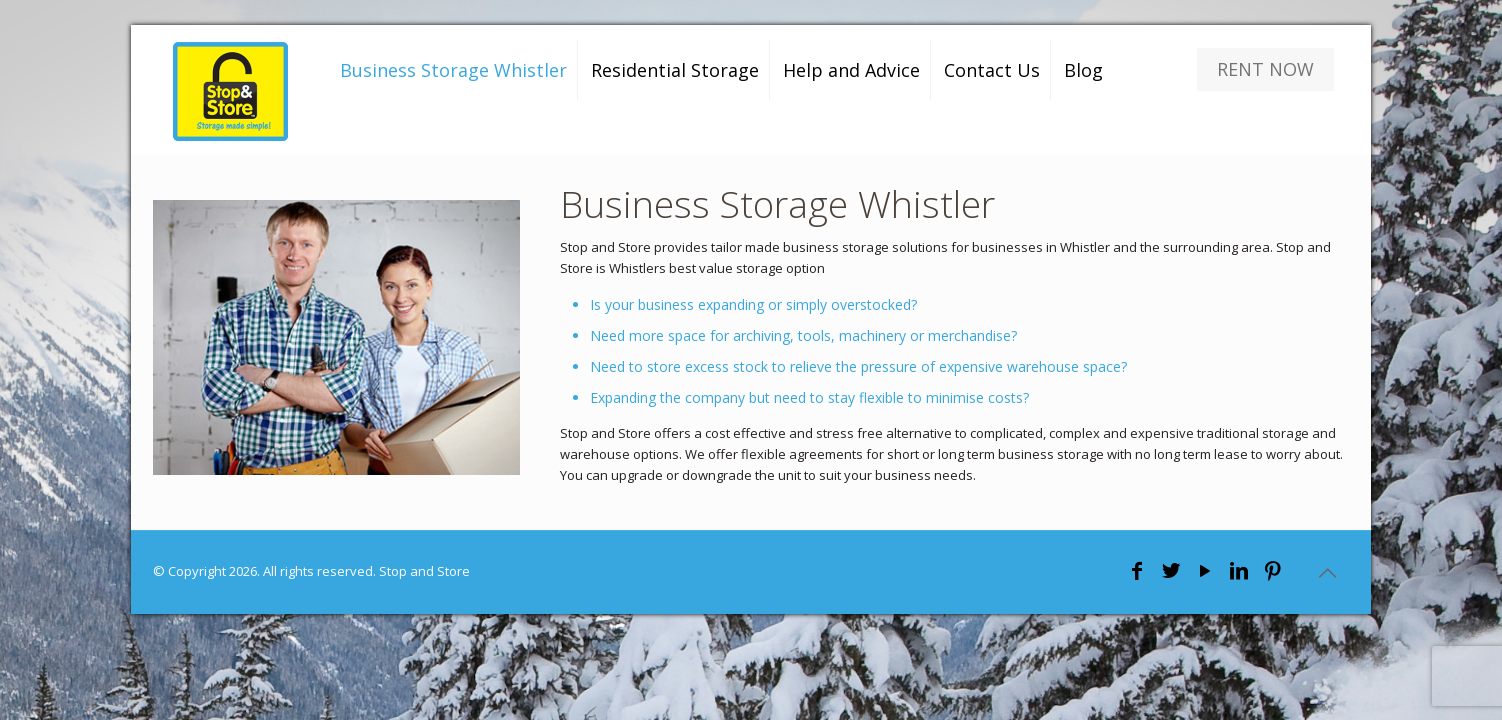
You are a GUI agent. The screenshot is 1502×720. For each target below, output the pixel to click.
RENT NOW (1265, 69)
